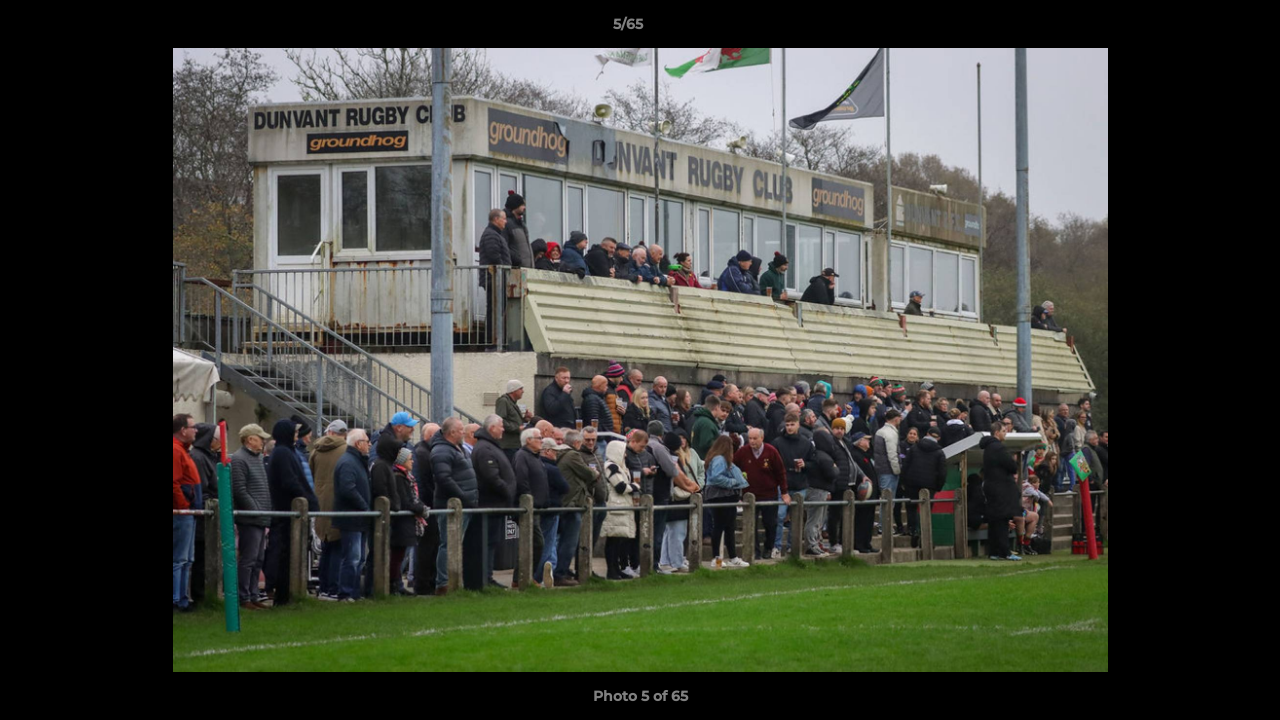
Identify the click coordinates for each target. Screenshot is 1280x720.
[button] (1196, 29)
